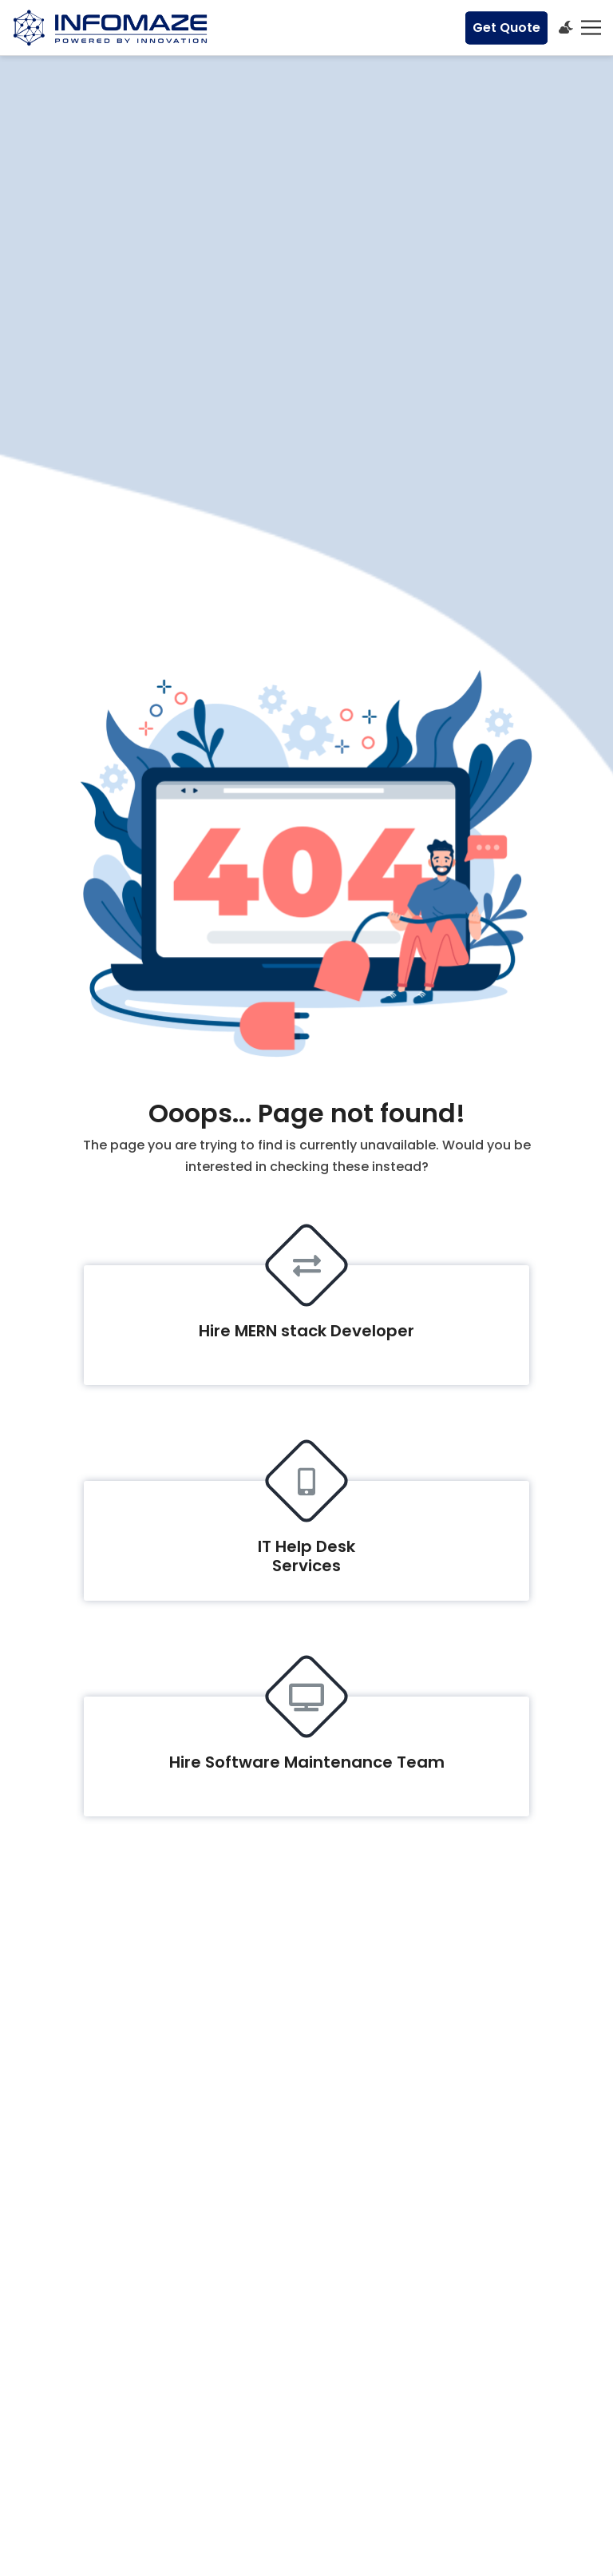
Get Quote (506, 27)
